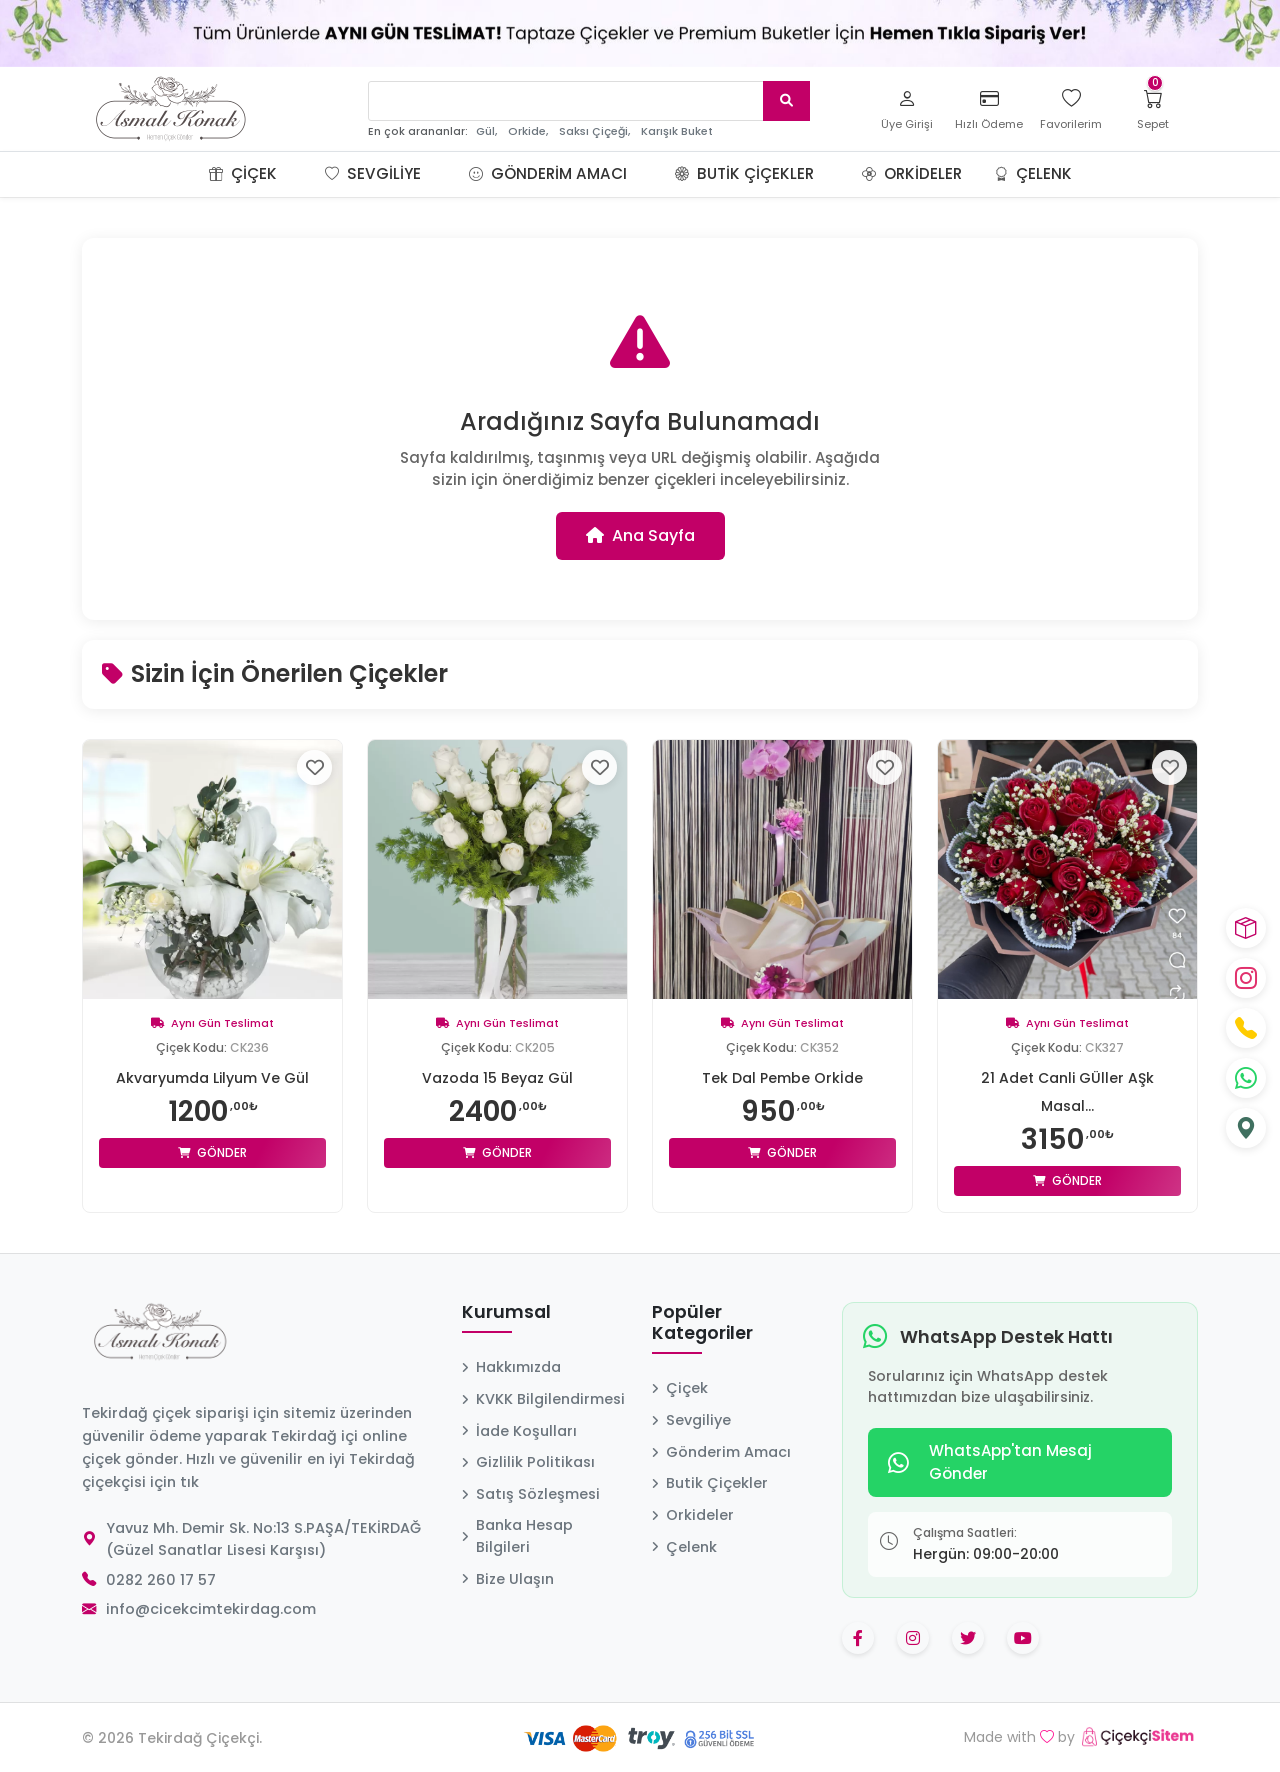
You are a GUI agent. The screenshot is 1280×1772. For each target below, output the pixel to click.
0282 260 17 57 (161, 1580)
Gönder (212, 1152)
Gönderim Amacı (548, 173)
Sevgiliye (373, 173)
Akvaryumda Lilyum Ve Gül (212, 1078)
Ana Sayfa (640, 535)
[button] (301, 174)
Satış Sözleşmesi (531, 1494)
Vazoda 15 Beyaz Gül (497, 1078)
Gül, (486, 131)
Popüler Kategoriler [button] (702, 1323)
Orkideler (912, 173)
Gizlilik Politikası (528, 1462)
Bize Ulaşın (508, 1579)
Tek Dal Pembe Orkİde (782, 1078)
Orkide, (528, 131)
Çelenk (1033, 173)
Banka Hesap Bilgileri (517, 1536)
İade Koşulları (519, 1431)
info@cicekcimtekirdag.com (211, 1609)
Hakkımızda (511, 1367)
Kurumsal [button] (506, 1313)
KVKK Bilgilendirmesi (543, 1399)
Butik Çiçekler (744, 173)
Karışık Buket (677, 131)
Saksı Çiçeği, (594, 131)
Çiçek (243, 173)
